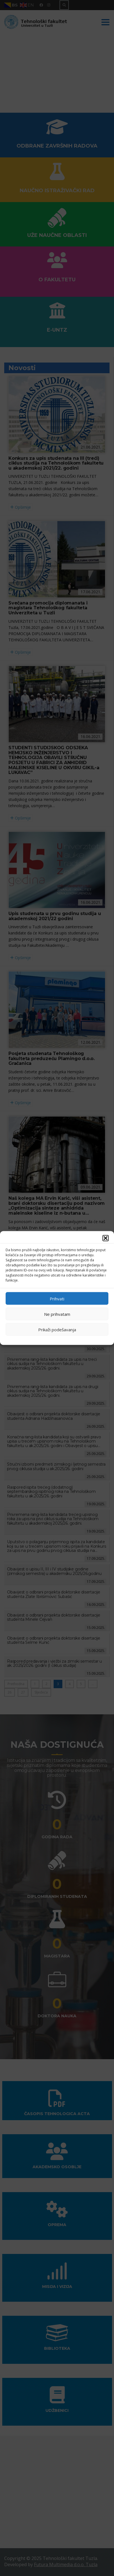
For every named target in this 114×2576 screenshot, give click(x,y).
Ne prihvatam (57, 1314)
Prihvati (57, 1298)
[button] (105, 1238)
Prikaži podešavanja (57, 1329)
